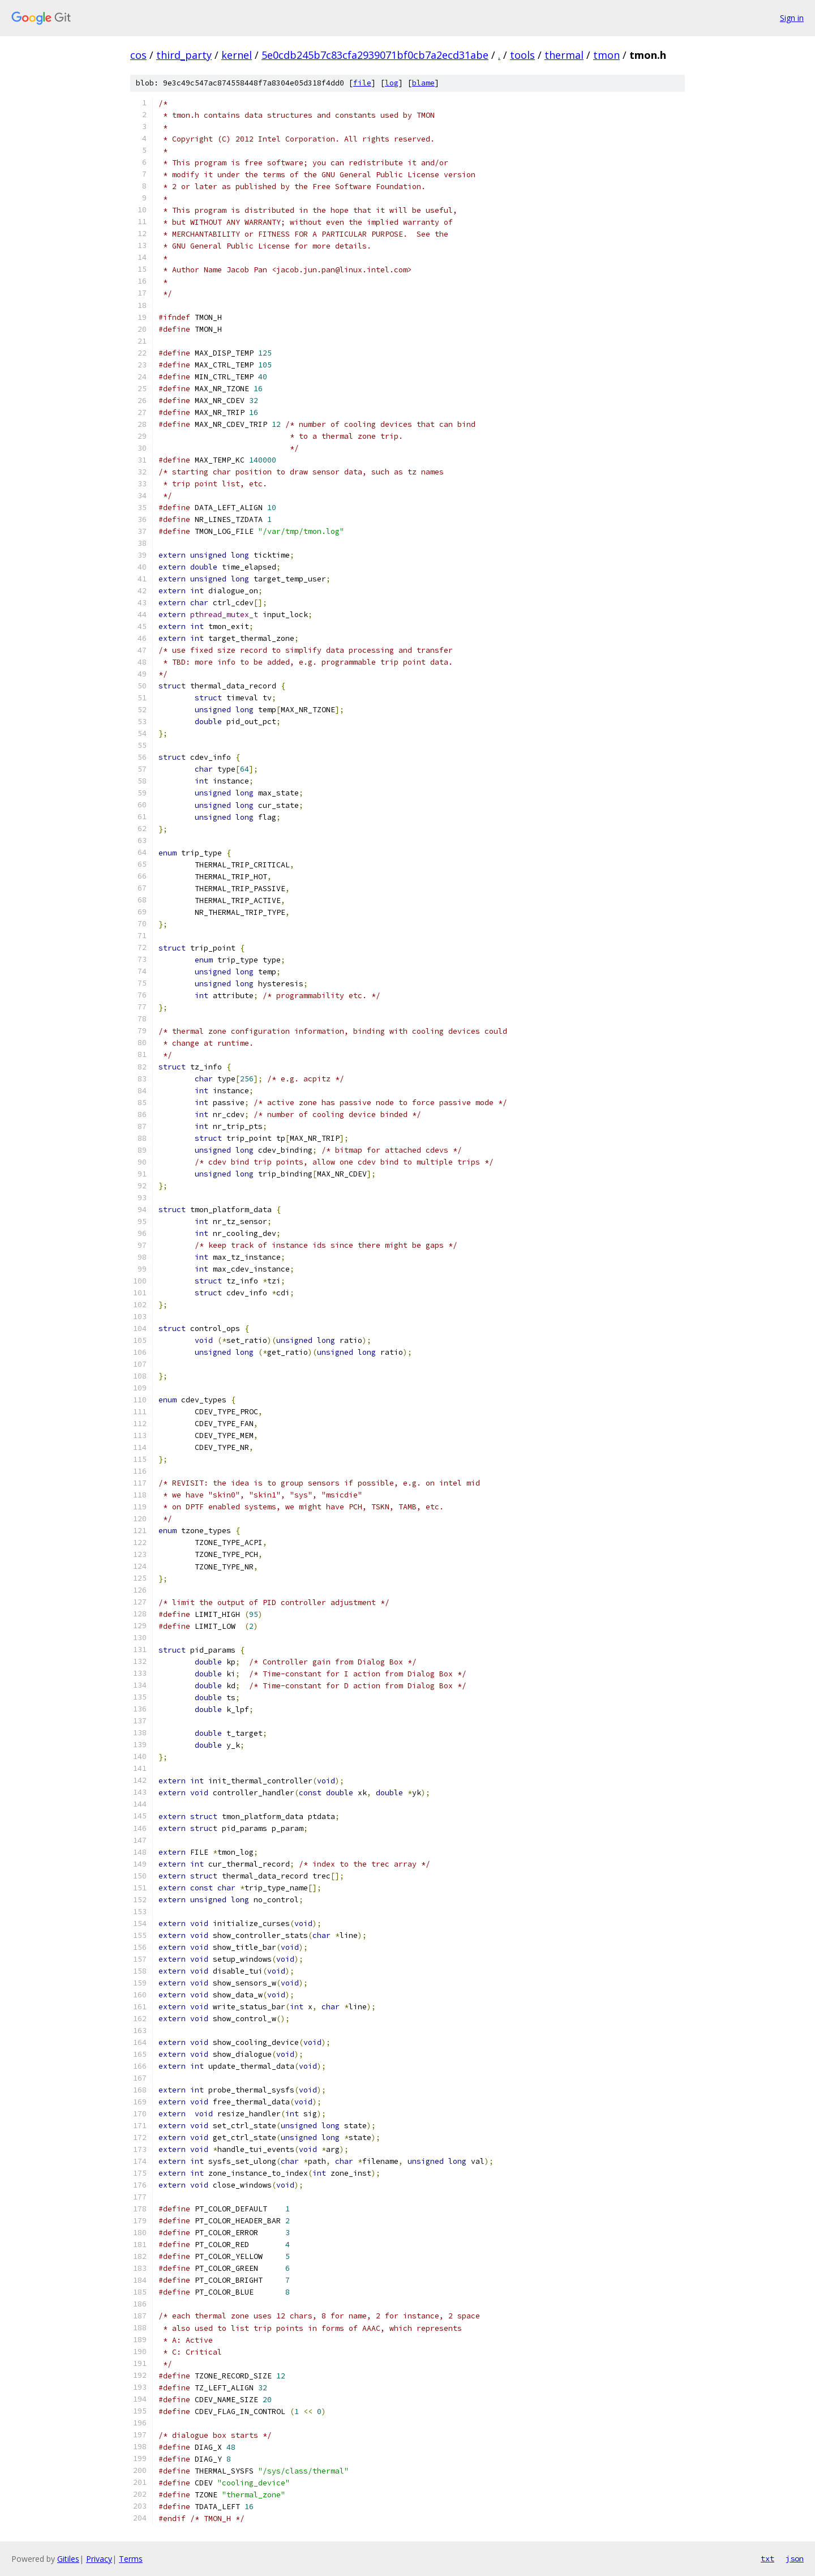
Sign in (792, 17)
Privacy (99, 2558)
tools (522, 55)
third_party (184, 55)
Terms (131, 2558)
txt (767, 2558)
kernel (236, 55)
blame (423, 83)
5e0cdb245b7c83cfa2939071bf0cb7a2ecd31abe (374, 55)
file (362, 83)
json (795, 2558)
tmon (606, 55)
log (391, 83)
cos (138, 55)
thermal (564, 55)
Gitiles (68, 2558)
